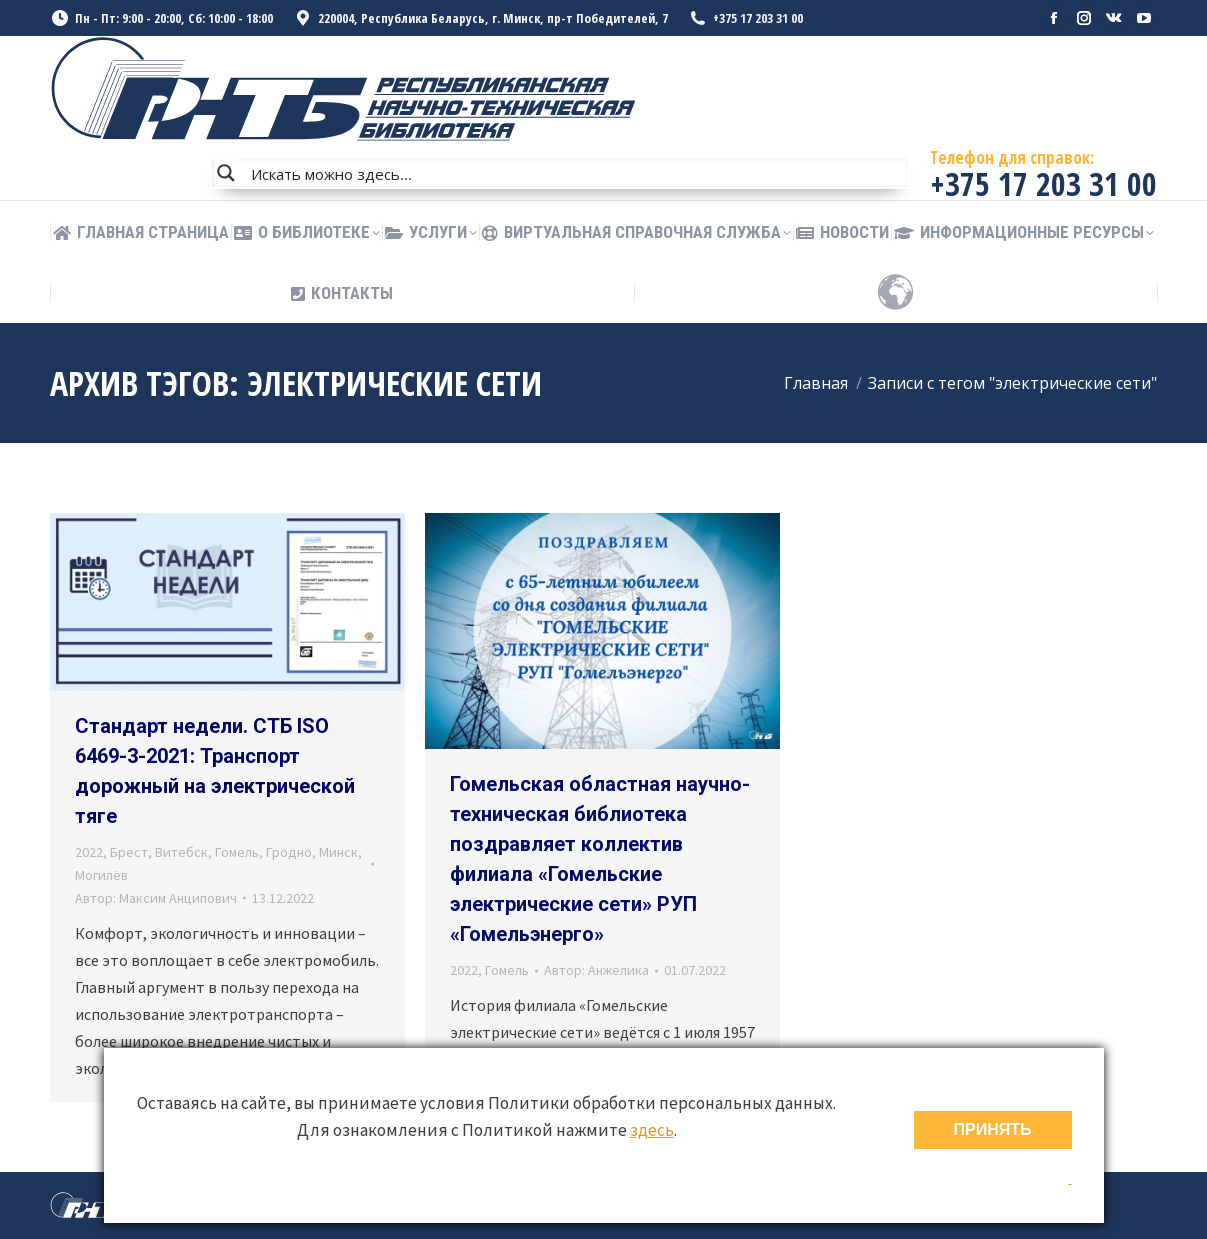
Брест (129, 852)
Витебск (181, 852)
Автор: (156, 898)
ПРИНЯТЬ (993, 1129)
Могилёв (101, 875)
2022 (89, 852)
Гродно (289, 852)
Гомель (237, 852)
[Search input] (575, 173)
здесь (652, 1130)
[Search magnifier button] (226, 173)
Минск (338, 852)
